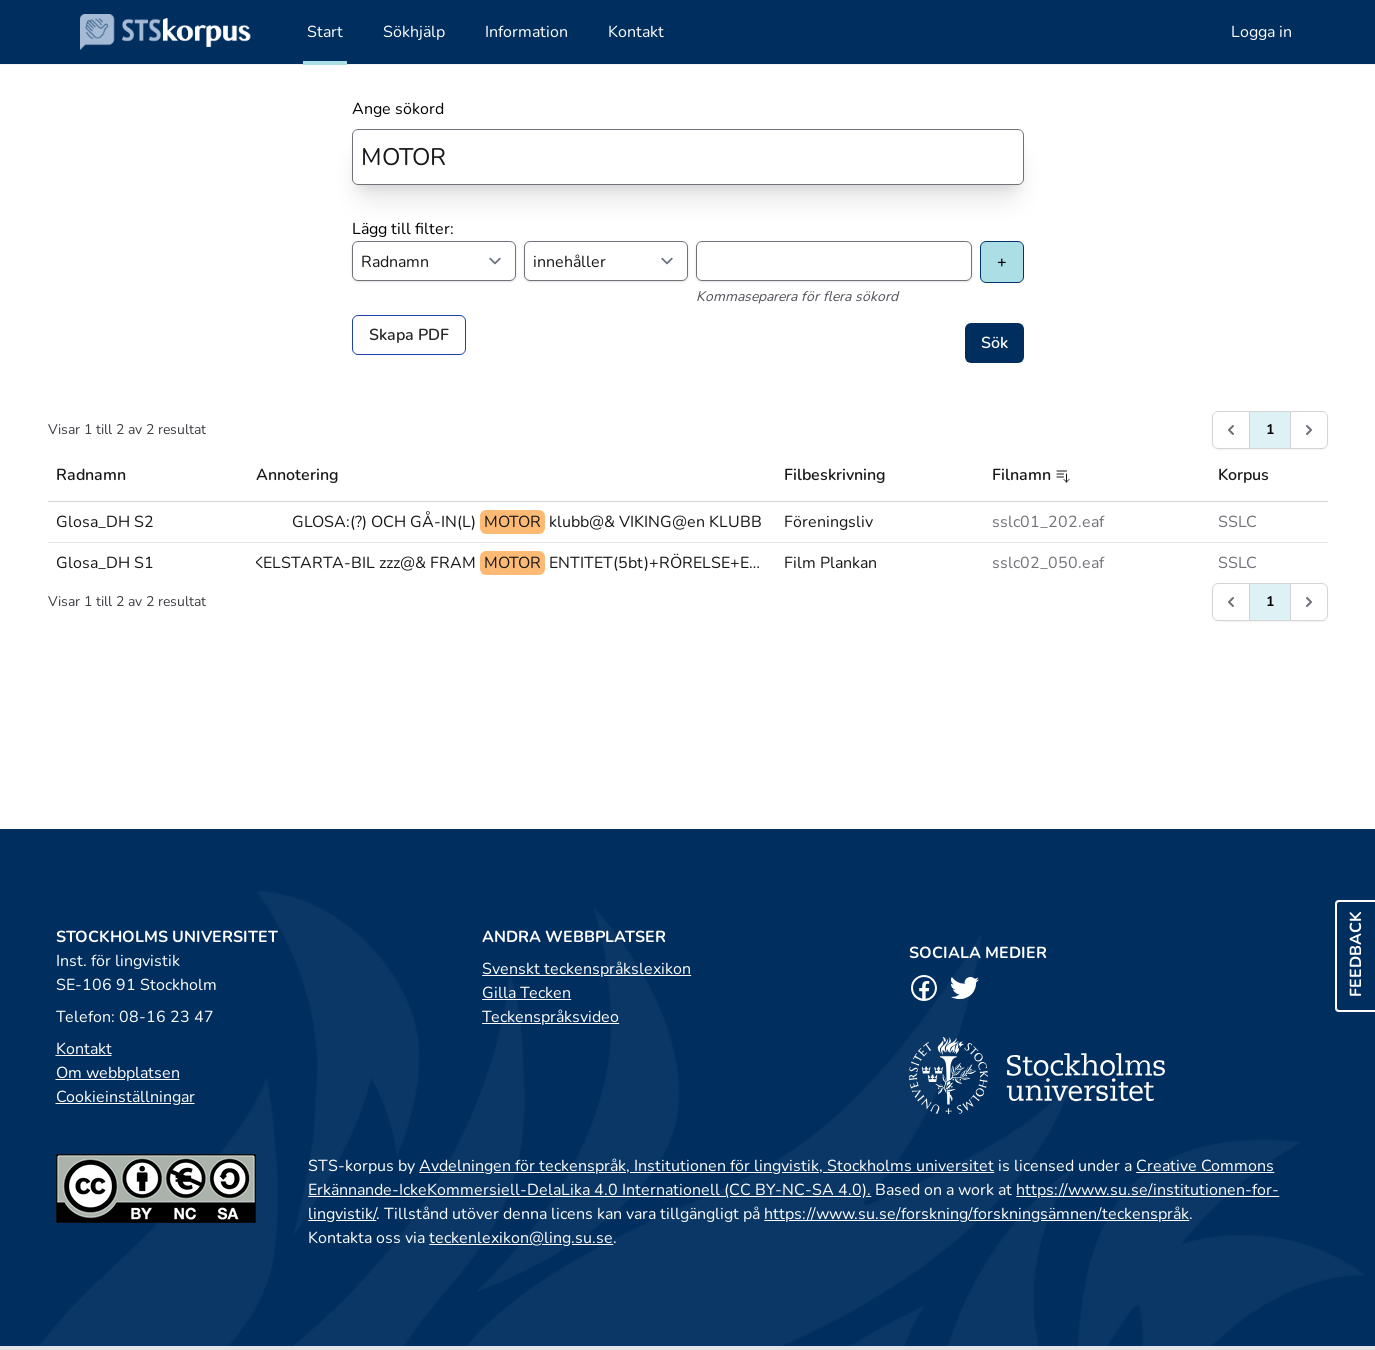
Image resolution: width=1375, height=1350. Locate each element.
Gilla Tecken (526, 993)
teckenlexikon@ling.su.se (521, 1238)
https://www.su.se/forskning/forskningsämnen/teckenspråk (976, 1214)
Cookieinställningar (125, 1097)
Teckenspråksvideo (550, 1017)
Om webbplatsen (118, 1073)
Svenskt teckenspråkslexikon (586, 969)
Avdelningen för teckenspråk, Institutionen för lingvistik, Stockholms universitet (706, 1166)
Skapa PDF (409, 335)
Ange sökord (398, 109)
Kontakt (84, 1049)
